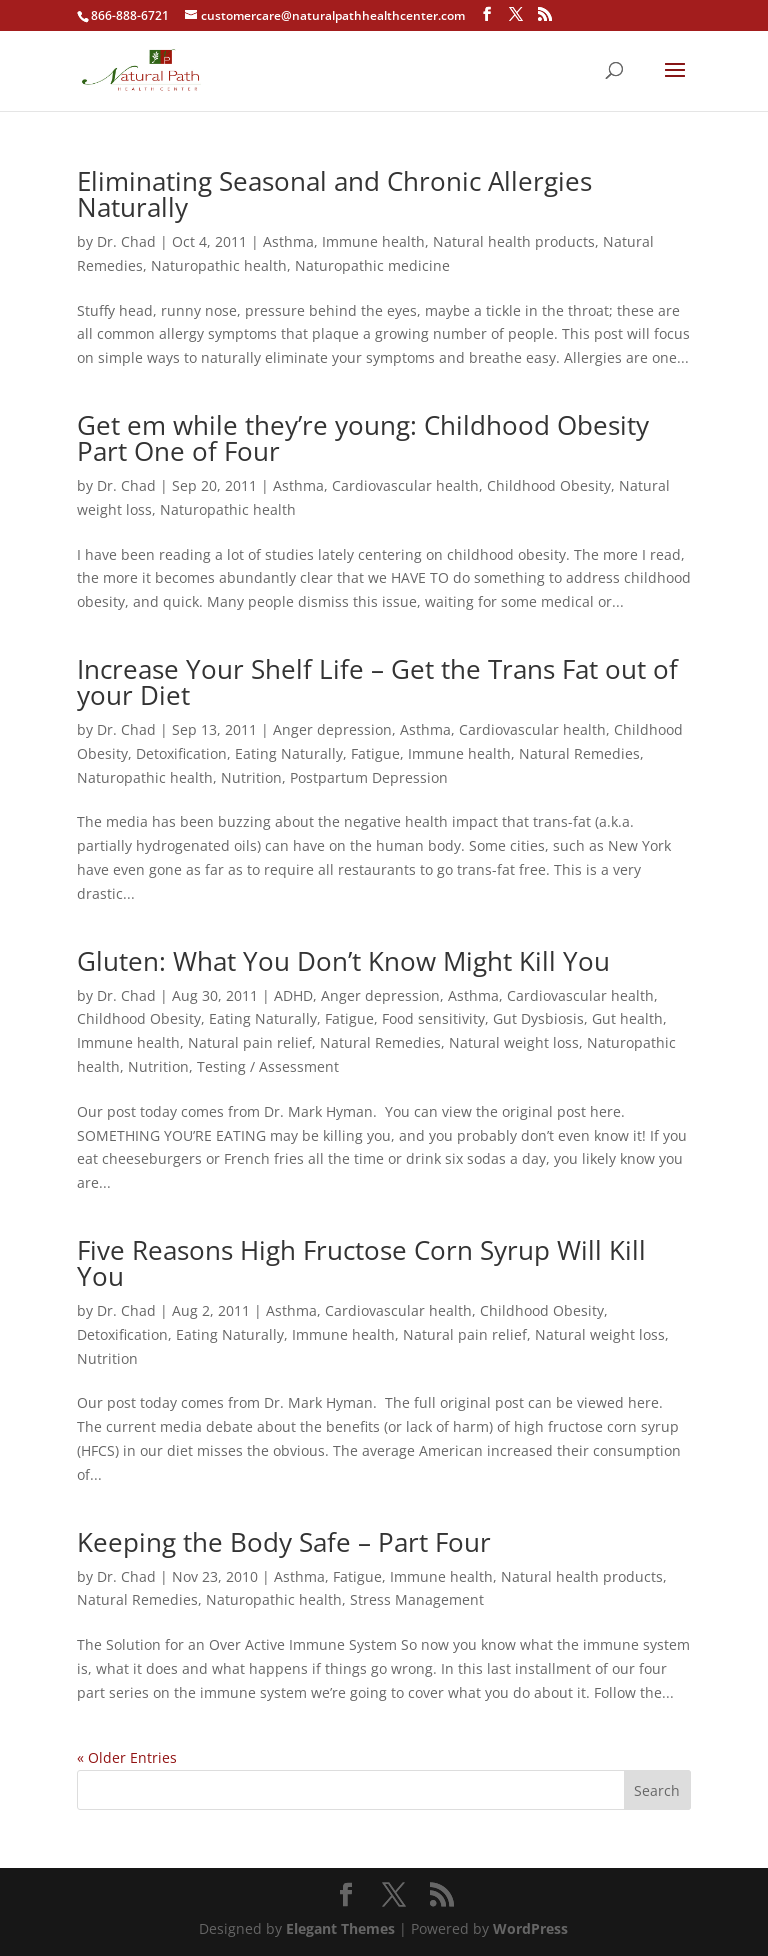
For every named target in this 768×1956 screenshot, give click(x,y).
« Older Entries (127, 1757)
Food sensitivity (433, 1018)
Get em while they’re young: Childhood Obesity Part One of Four (363, 438)
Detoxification (181, 753)
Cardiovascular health (405, 485)
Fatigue (375, 753)
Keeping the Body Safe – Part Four (284, 1542)
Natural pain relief (250, 1042)
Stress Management (417, 1599)
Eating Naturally (289, 753)
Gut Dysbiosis (538, 1018)
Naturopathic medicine (372, 265)
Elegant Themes (340, 1928)
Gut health (627, 1018)
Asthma (288, 241)
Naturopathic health (219, 265)
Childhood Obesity (549, 485)
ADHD (293, 995)
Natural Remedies (579, 753)
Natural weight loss (514, 1042)
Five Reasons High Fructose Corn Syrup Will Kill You (361, 1263)
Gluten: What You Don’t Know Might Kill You (343, 961)
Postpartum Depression (369, 777)
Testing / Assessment (268, 1066)
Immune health (373, 241)
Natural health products (514, 241)
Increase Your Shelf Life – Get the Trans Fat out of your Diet (377, 682)
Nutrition (251, 777)
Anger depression (332, 729)
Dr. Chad (126, 241)
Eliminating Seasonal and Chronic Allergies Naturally (334, 194)
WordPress (530, 1928)
